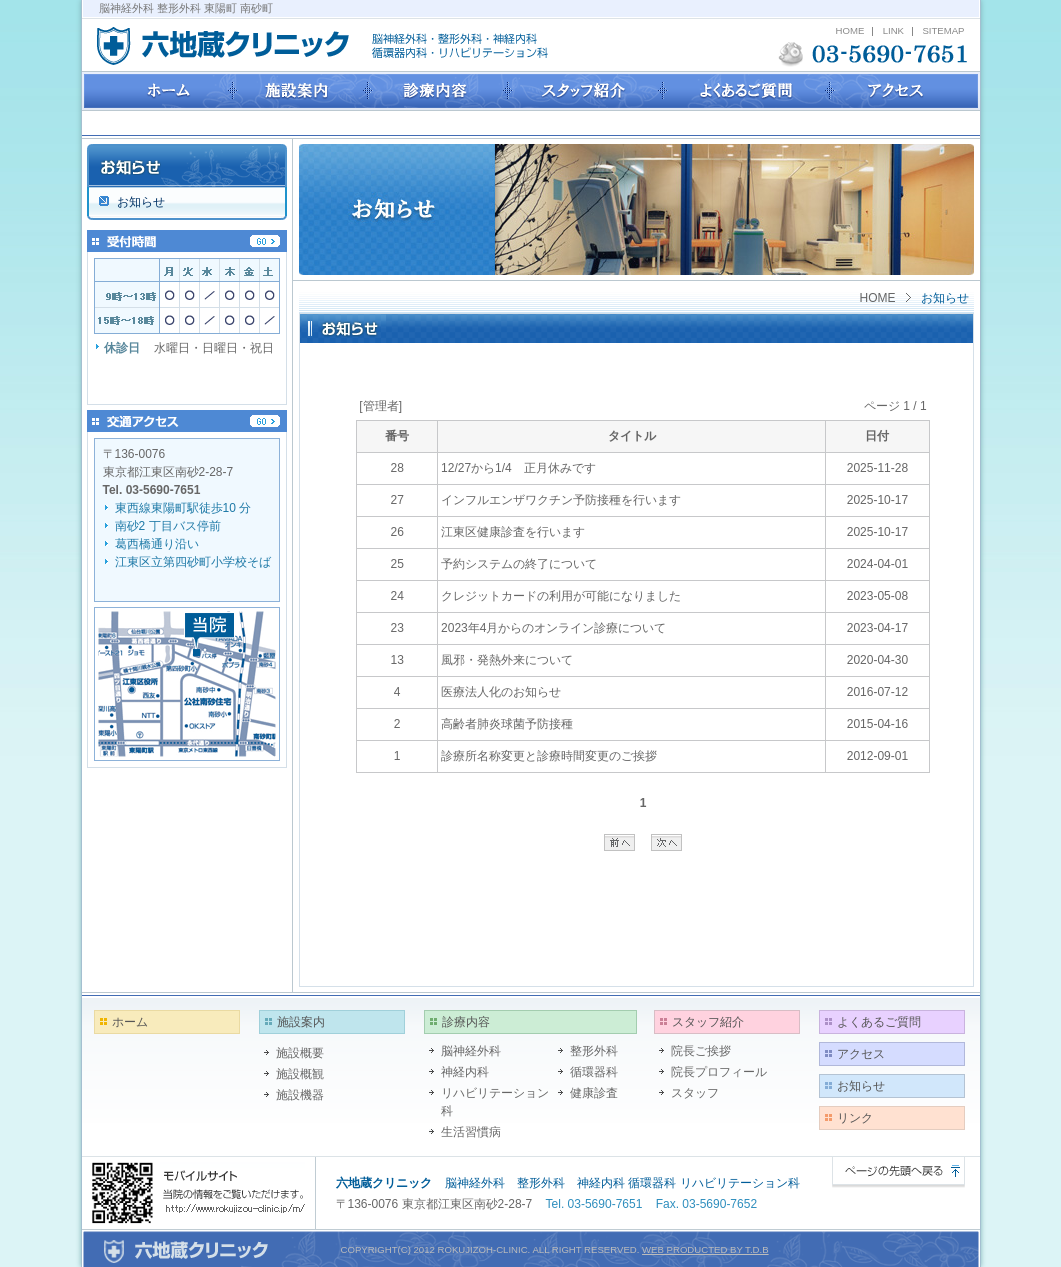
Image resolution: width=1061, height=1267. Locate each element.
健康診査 (594, 1093)
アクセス (861, 1054)
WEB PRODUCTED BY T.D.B (705, 1249)
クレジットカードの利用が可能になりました (561, 596)
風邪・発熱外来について (507, 660)
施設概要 (300, 1053)
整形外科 (594, 1051)
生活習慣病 (471, 1132)
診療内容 (466, 1022)
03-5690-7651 (163, 490)
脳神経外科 (471, 1051)
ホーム (130, 1022)
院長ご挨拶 (701, 1051)
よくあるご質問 (879, 1022)
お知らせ (861, 1086)
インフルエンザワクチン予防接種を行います (561, 500)
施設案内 (301, 1022)
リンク (855, 1118)
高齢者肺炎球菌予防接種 (507, 724)
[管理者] (380, 406)
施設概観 (300, 1074)
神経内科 (465, 1072)
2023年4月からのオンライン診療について (553, 628)
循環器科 (594, 1072)
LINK (893, 30)
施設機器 (300, 1095)
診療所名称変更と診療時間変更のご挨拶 (549, 756)
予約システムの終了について (519, 564)
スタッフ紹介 (708, 1022)
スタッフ (695, 1093)
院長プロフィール (719, 1072)
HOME (850, 30)
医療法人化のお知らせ (501, 692)
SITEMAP (943, 30)
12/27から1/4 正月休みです (518, 468)
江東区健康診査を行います (513, 532)
